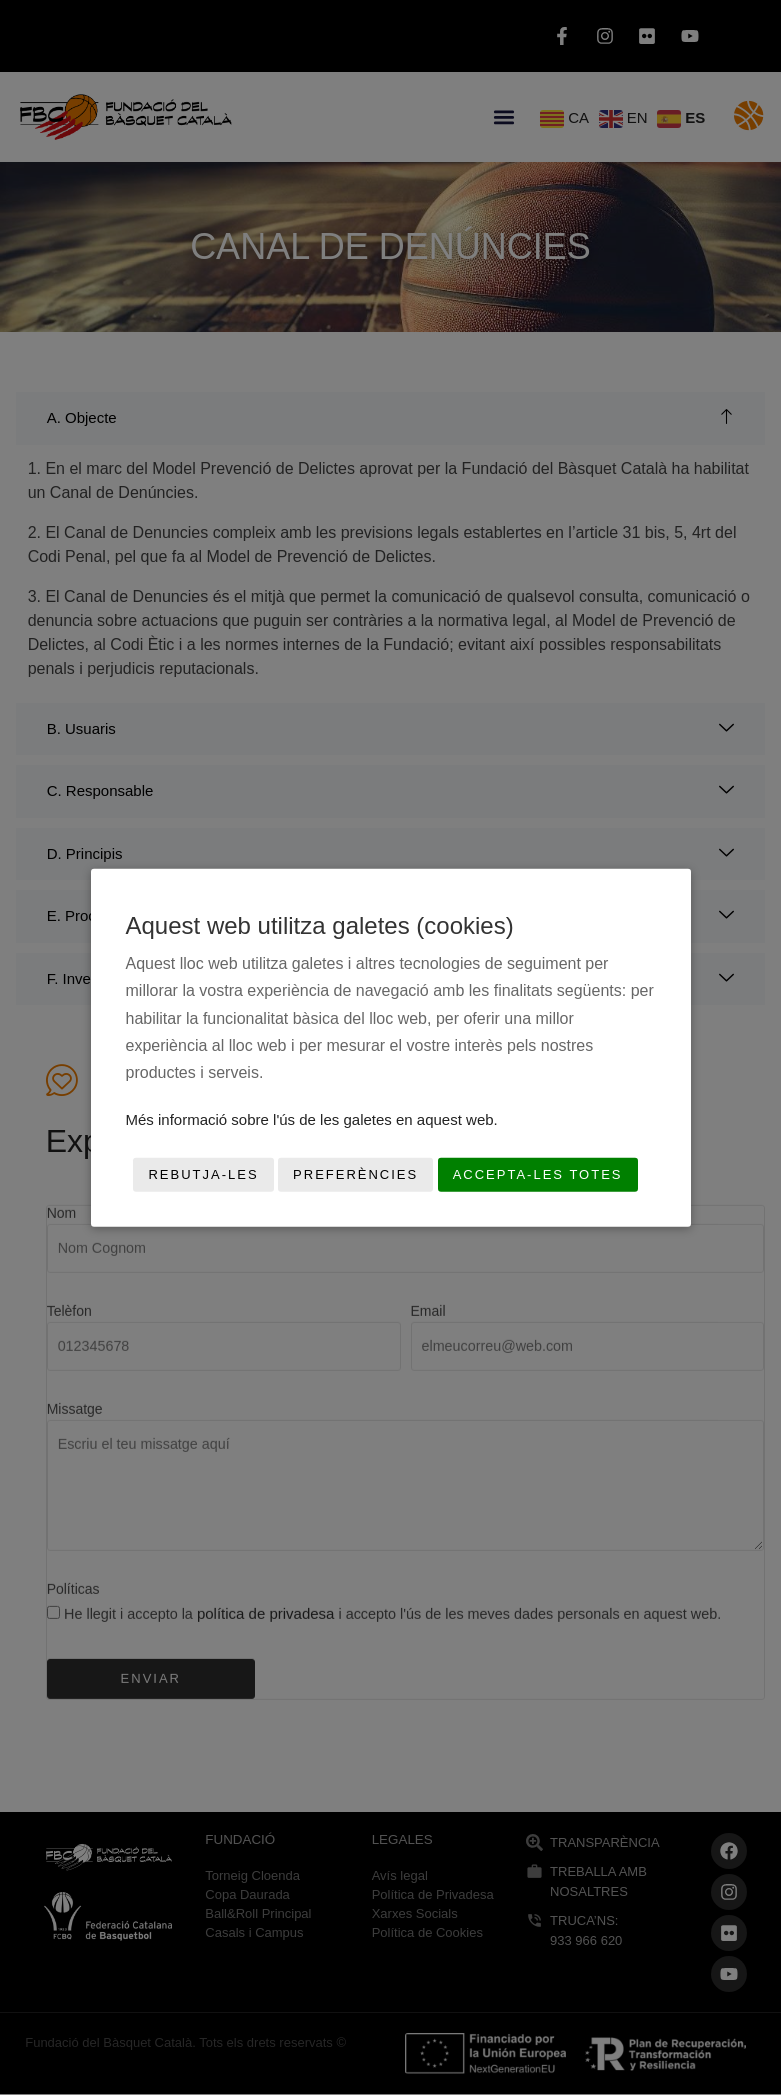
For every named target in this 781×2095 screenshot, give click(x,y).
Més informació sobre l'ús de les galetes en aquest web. (312, 1119)
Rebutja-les (203, 1174)
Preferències (355, 1174)
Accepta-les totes (538, 1174)
